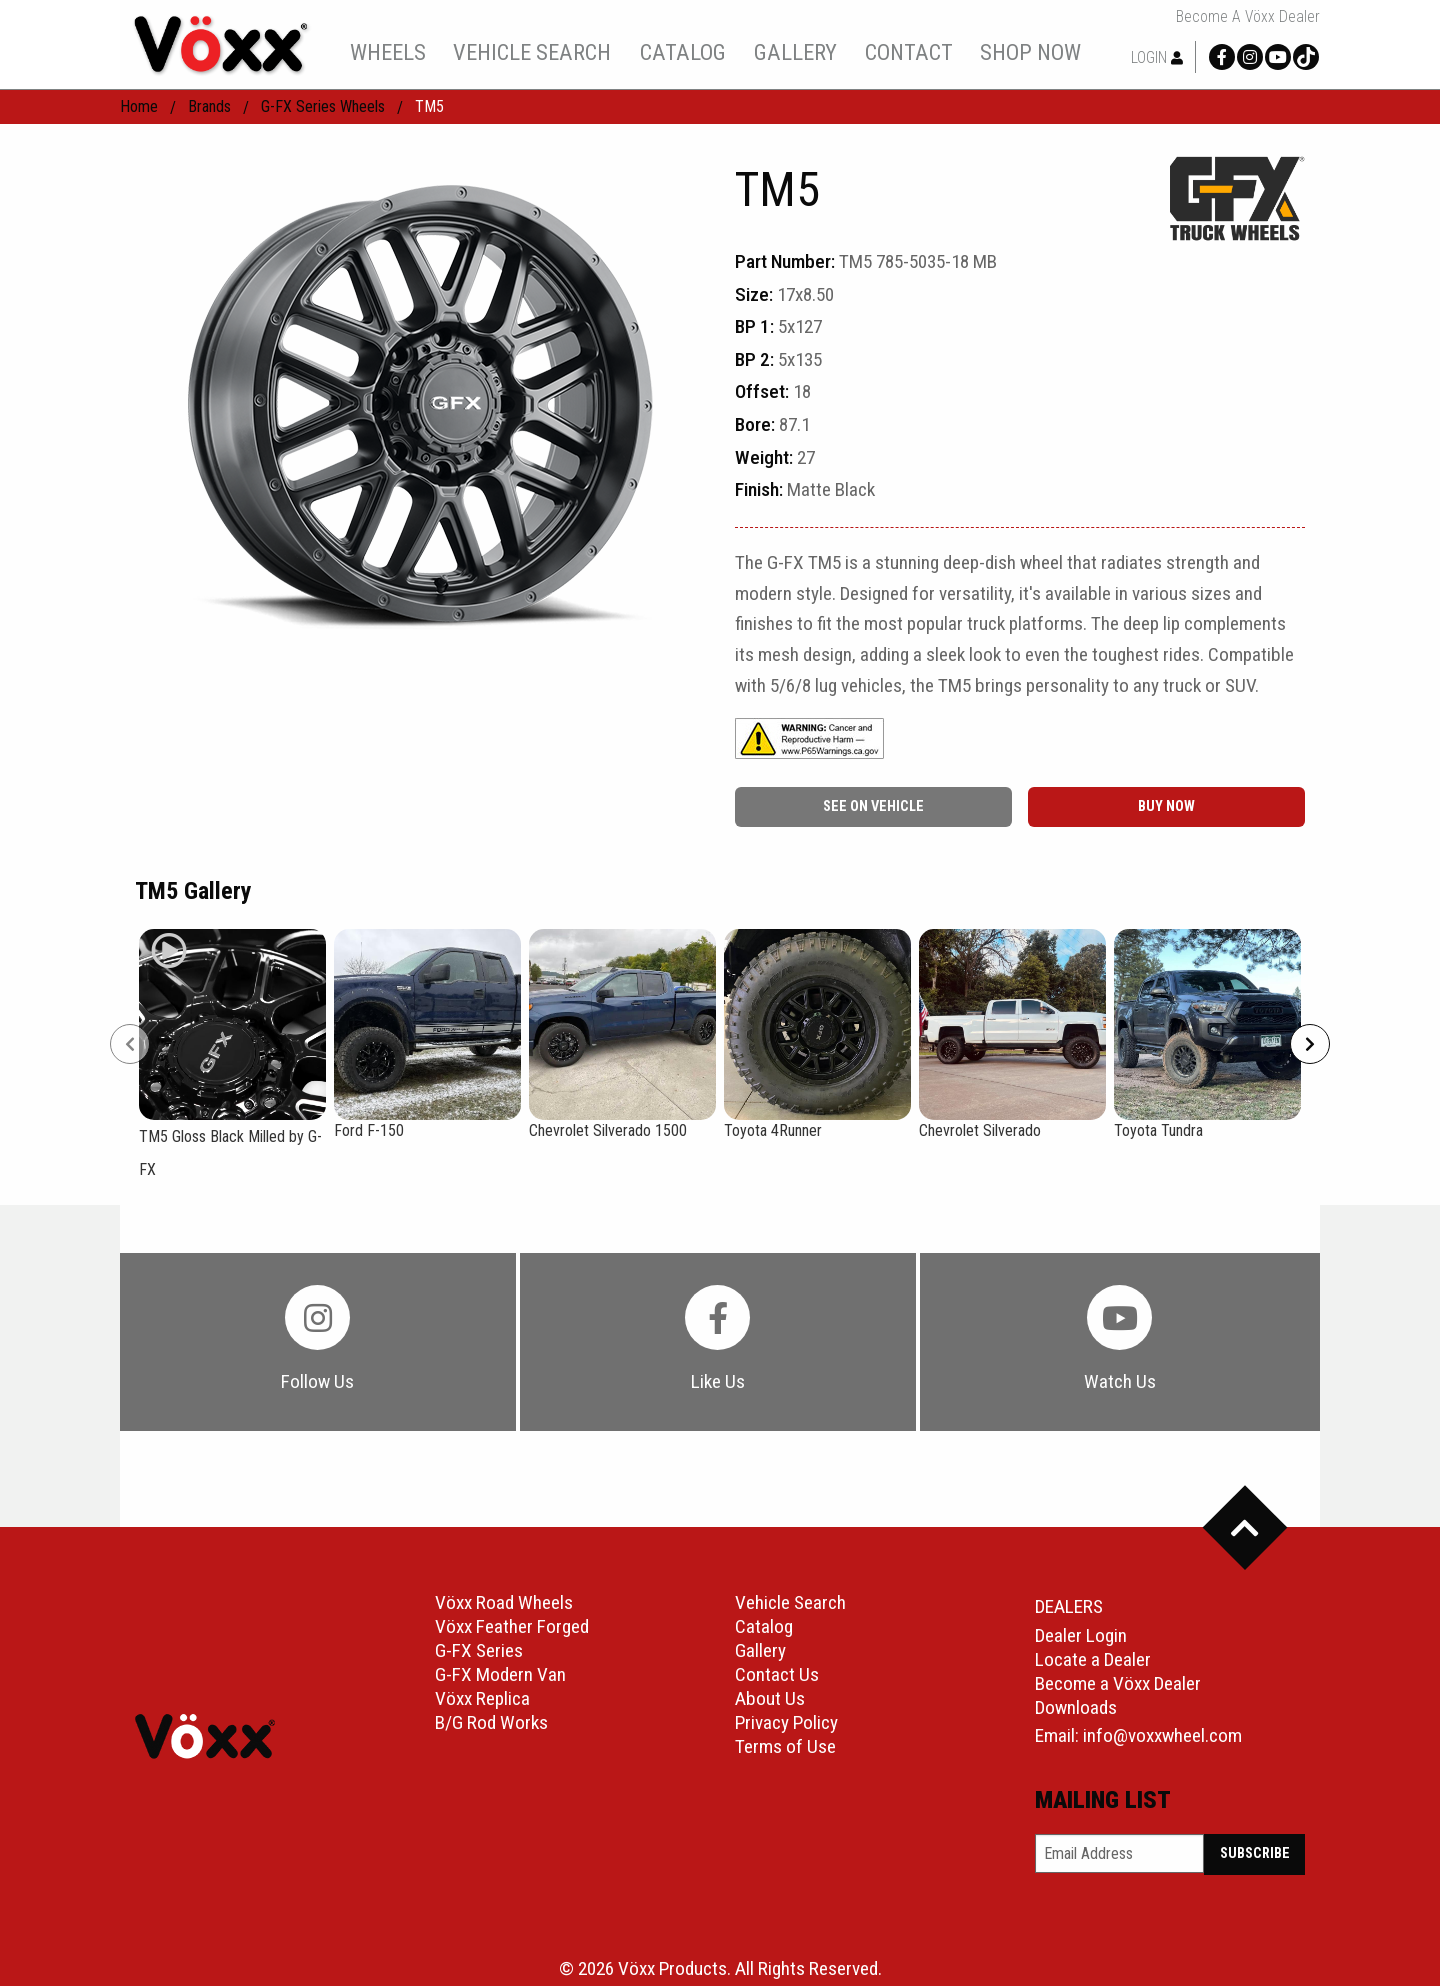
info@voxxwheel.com (1162, 1735)
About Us (770, 1698)
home (139, 106)
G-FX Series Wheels (323, 106)
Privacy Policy (786, 1722)
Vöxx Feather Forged (512, 1626)
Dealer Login (1081, 1635)
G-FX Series (479, 1650)
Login (1157, 57)
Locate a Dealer (1093, 1659)
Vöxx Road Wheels (504, 1602)
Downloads (1076, 1707)
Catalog (764, 1626)
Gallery (760, 1650)
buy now (1166, 806)
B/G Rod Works (491, 1722)
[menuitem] (387, 52)
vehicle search (532, 52)
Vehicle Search (790, 1602)
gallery (795, 52)
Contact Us (777, 1674)
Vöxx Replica (482, 1698)
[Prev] (130, 1044)
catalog (683, 52)
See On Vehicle (873, 806)
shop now (1030, 52)
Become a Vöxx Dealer (1248, 17)
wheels (388, 52)
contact (909, 52)
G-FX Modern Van (500, 1674)
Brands (209, 106)
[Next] (1310, 1044)
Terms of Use (785, 1746)
